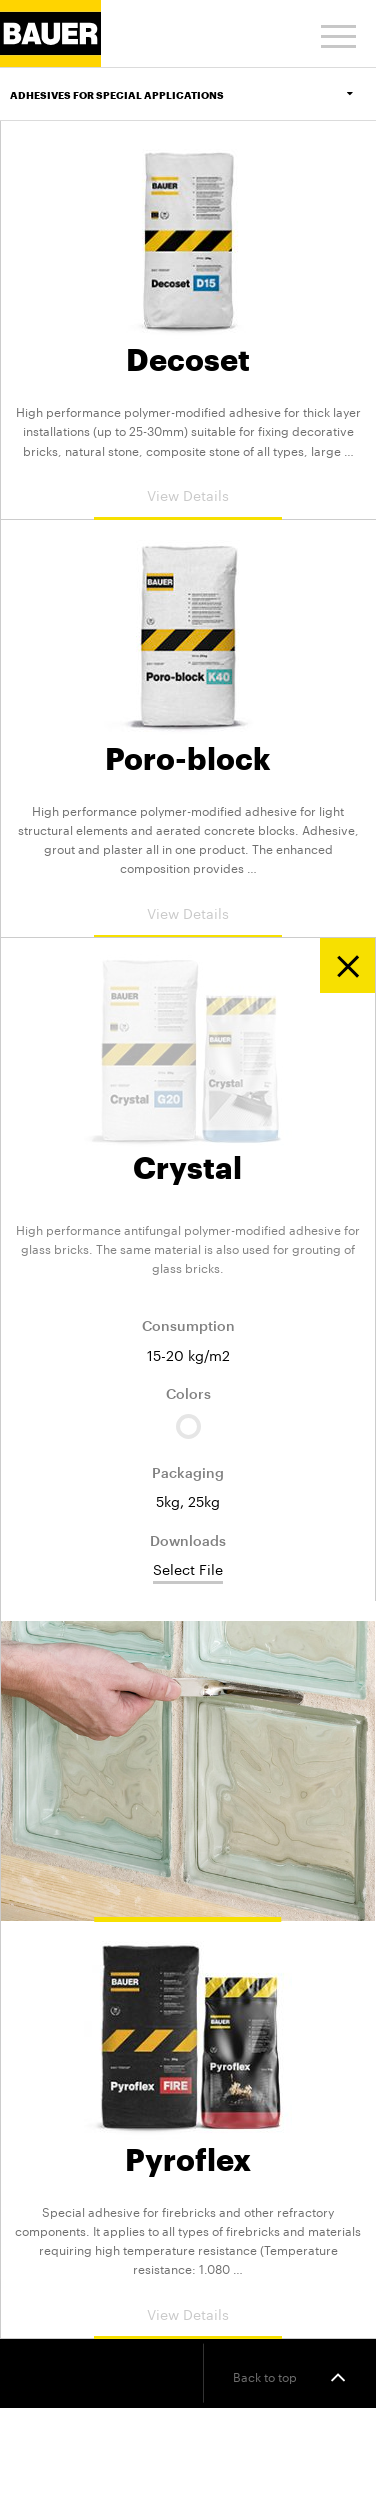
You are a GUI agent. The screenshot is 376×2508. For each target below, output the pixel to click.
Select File (188, 1569)
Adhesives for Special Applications (193, 95)
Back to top (289, 2376)
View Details (188, 494)
